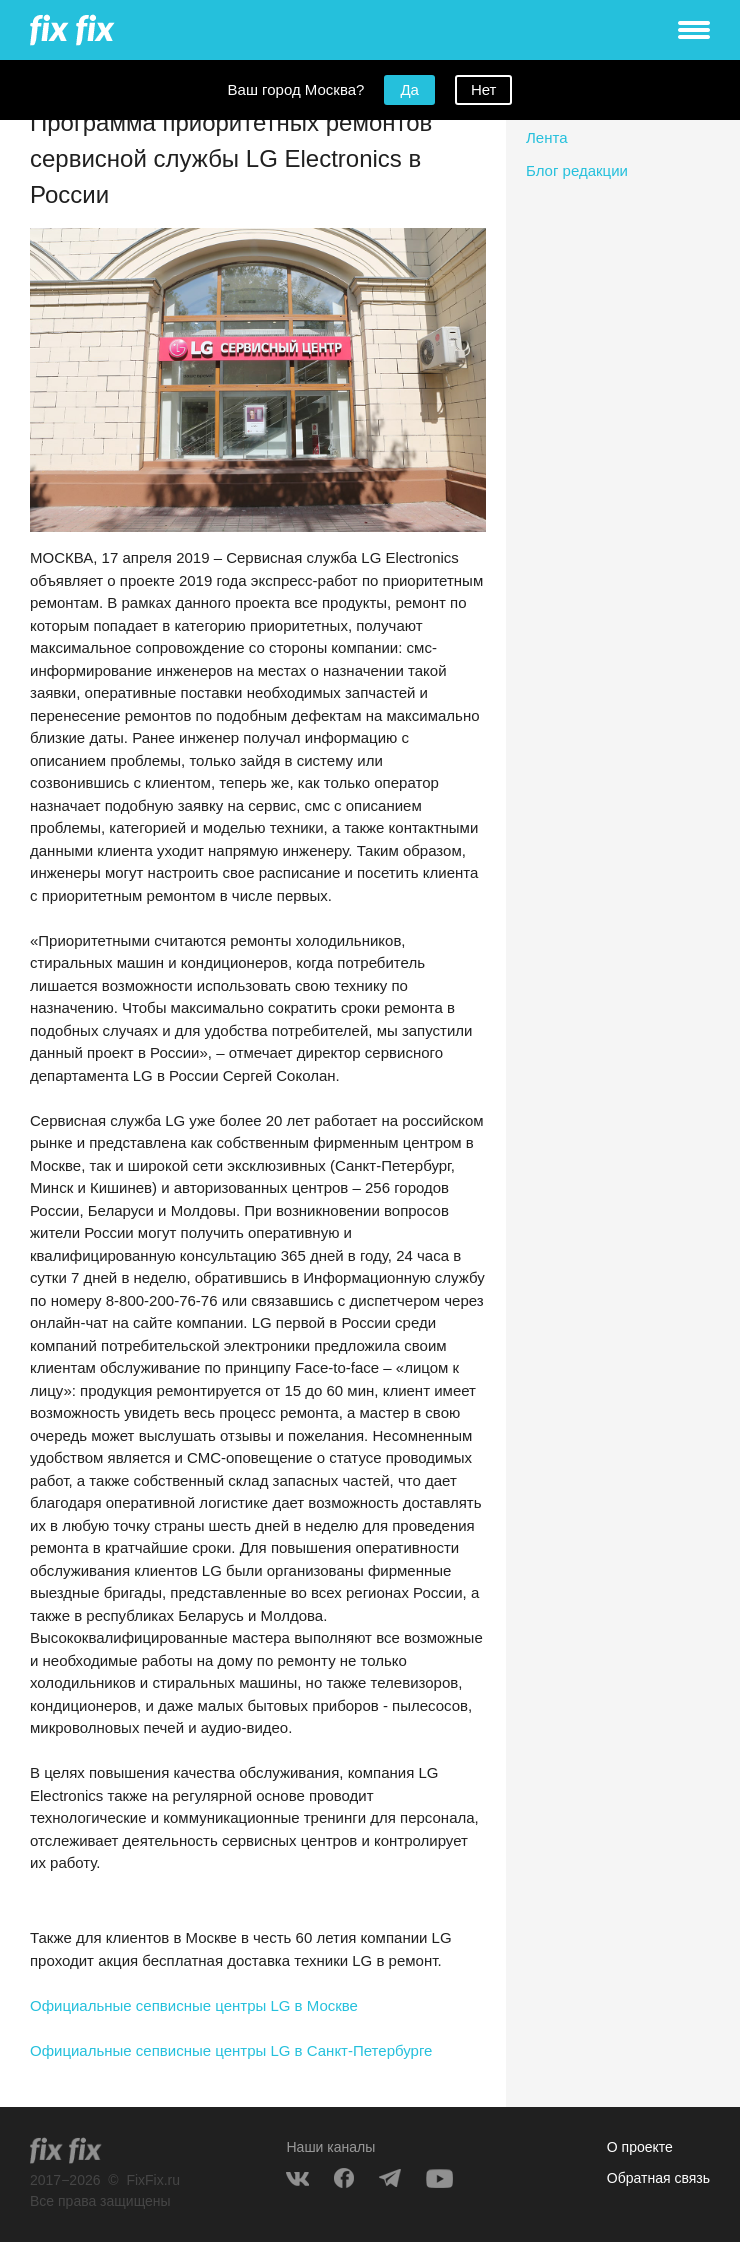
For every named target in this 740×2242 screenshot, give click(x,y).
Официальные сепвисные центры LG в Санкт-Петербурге (231, 2050)
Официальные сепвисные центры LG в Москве (194, 2005)
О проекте (640, 2147)
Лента (547, 137)
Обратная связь (658, 2178)
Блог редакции (577, 170)
